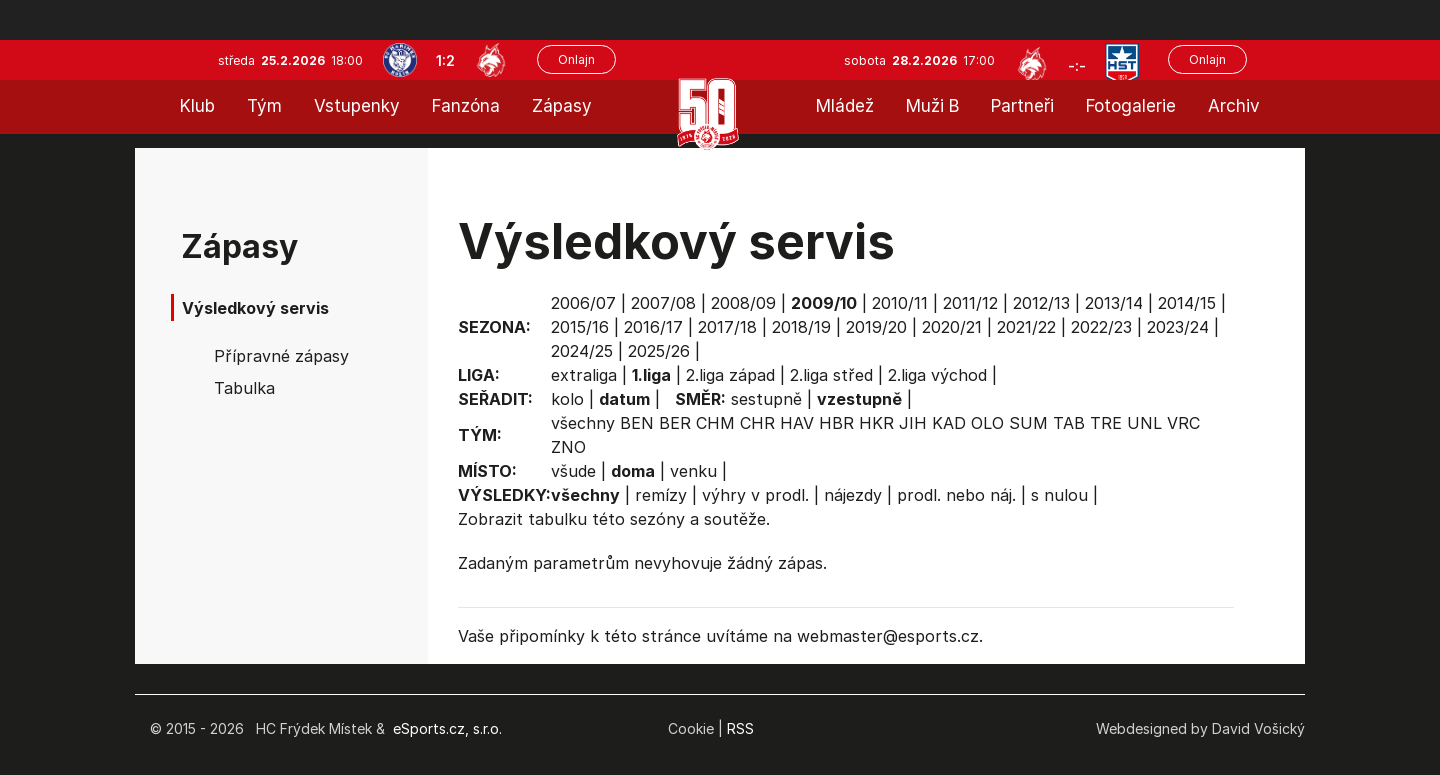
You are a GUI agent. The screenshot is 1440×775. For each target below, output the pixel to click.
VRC (1183, 423)
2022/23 (1101, 327)
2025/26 (659, 351)
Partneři (1022, 106)
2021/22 (1026, 327)
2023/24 (1178, 327)
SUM (1028, 423)
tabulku (557, 519)
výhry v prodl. (755, 495)
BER (675, 423)
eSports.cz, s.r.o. (447, 728)
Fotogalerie (1131, 106)
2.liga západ (730, 375)
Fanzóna (466, 106)
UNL (1144, 423)
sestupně (766, 399)
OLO (987, 423)
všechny (583, 423)
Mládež (845, 106)
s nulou (1059, 495)
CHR (757, 423)
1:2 (445, 60)
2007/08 (663, 303)
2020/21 (952, 327)
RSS (740, 728)
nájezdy (853, 495)
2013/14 (1114, 303)
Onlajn (576, 59)
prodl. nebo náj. (956, 495)
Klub (197, 106)
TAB (1069, 423)
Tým (264, 106)
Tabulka (244, 388)
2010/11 (900, 303)
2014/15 (1187, 303)
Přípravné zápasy (281, 356)
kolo (567, 399)
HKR (876, 423)
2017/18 (727, 327)
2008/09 (743, 303)
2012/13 (1041, 303)
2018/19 (801, 327)
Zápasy (562, 106)
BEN (637, 423)
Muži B (932, 106)
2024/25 (582, 351)
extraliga (584, 375)
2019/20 (876, 327)
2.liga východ (937, 375)
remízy (661, 495)
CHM (715, 423)
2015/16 (580, 327)
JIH (913, 423)
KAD (949, 423)
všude (573, 471)
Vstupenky (357, 106)
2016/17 (653, 327)
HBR (836, 423)
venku (693, 471)
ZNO (568, 447)
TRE (1106, 423)
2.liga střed (831, 375)
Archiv (1234, 106)
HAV (797, 423)
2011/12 (970, 303)
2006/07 (583, 303)
